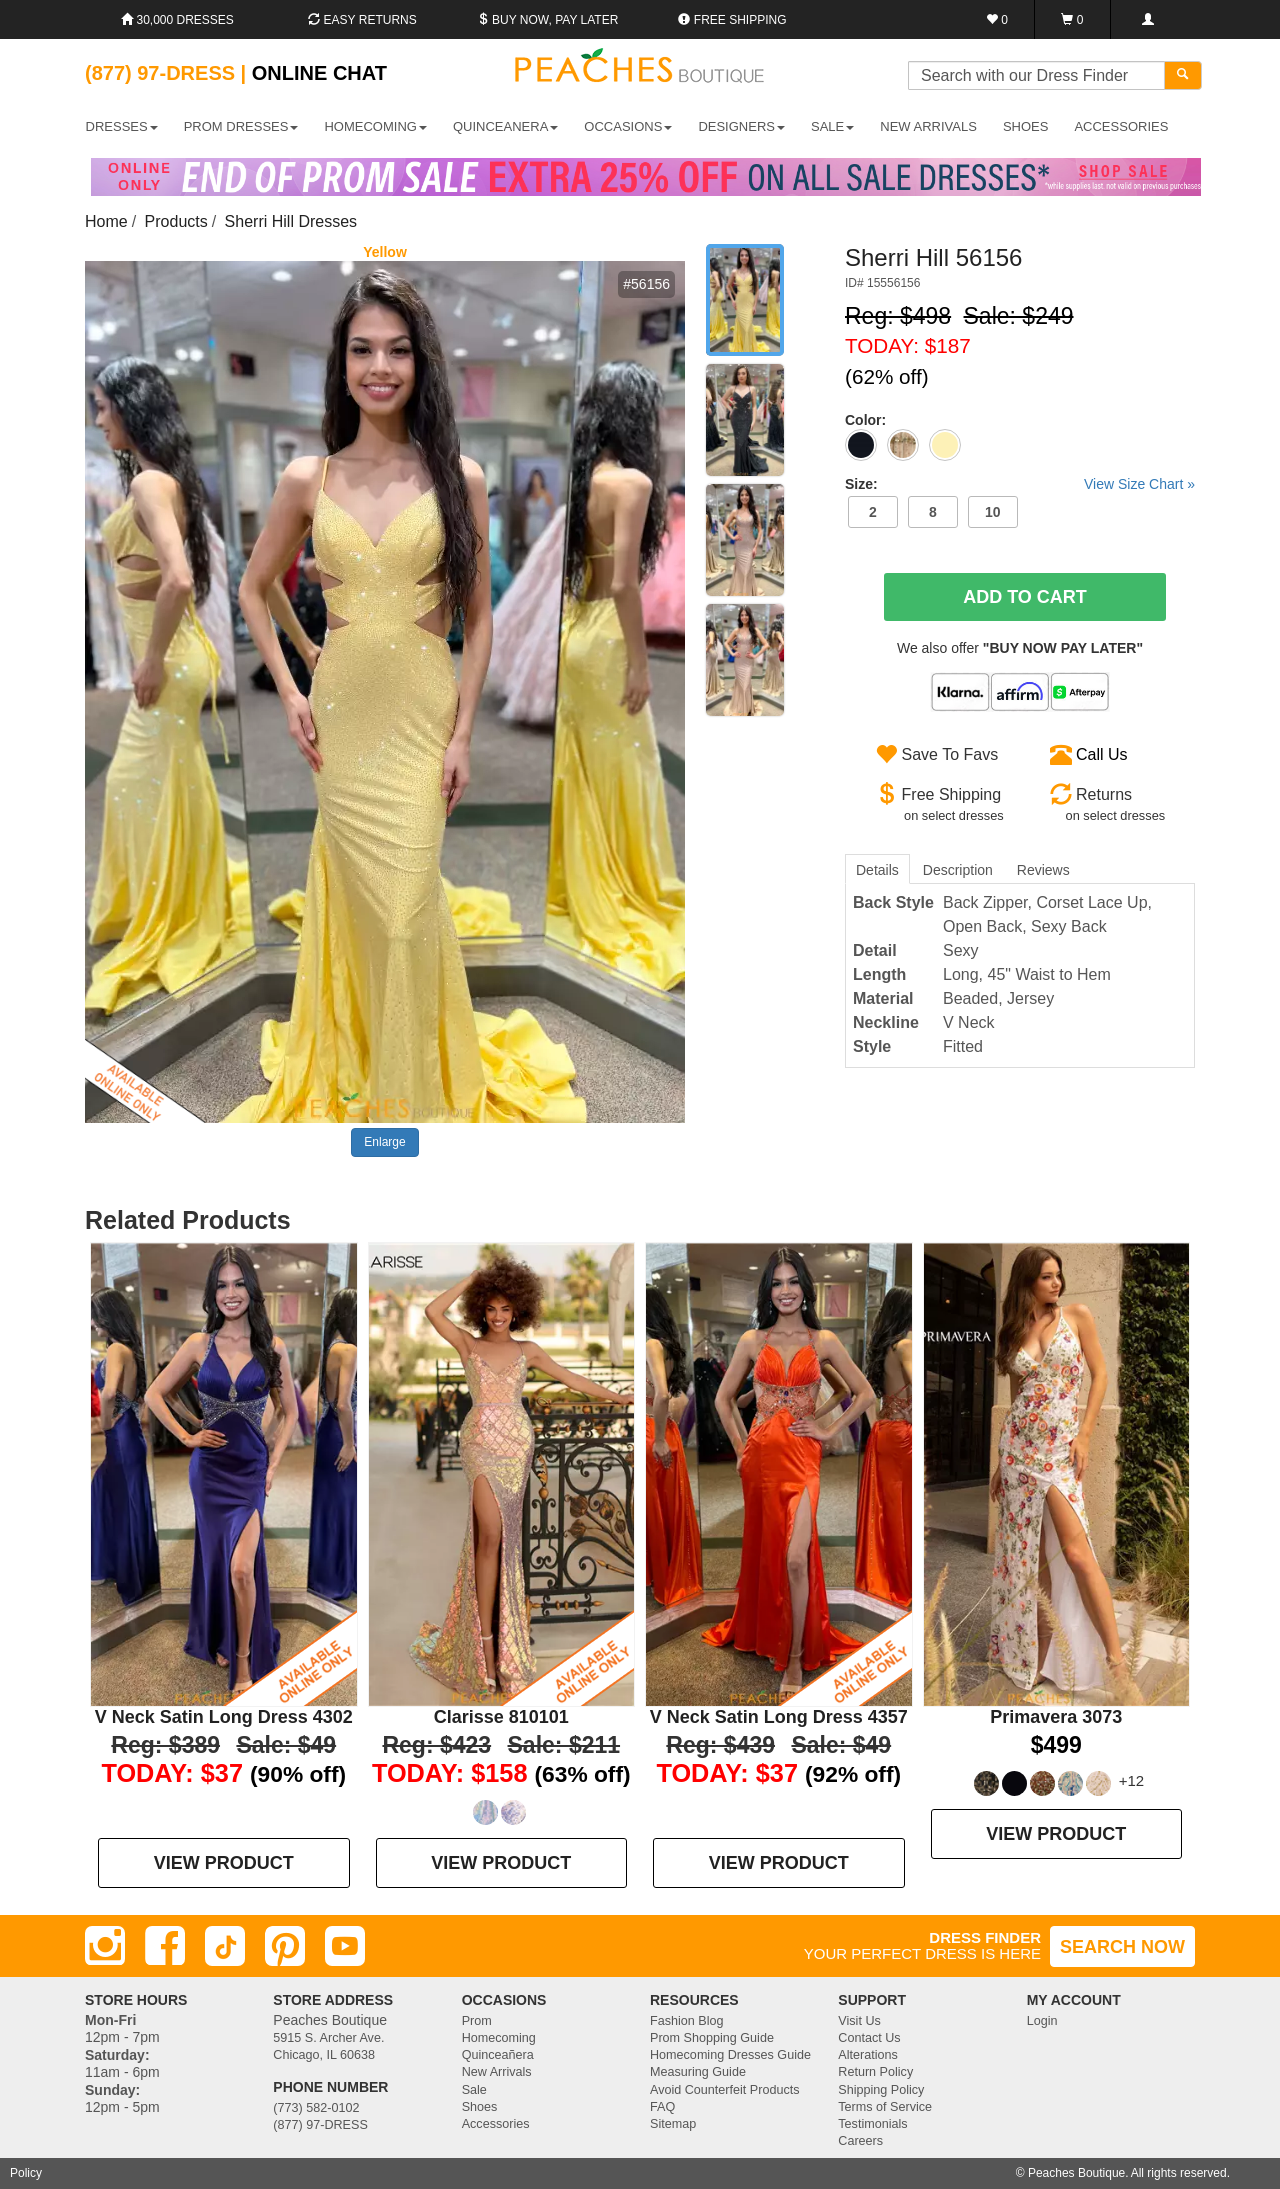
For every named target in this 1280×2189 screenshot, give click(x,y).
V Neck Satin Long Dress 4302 (224, 1717)
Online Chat (319, 73)
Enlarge (384, 1142)
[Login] (1147, 19)
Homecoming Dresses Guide (730, 2055)
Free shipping (732, 20)
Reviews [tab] (1043, 870)
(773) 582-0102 (316, 2108)
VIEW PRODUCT (224, 1863)
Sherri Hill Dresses (291, 221)
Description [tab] (958, 870)
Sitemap (673, 2124)
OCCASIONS (628, 126)
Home (106, 221)
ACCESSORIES (1121, 126)
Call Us (1102, 754)
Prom (477, 2021)
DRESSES (122, 126)
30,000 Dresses (177, 20)
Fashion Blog (687, 2021)
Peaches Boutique (1076, 2173)
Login (1042, 2021)
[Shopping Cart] (1072, 19)
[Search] (1183, 75)
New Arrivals (928, 126)
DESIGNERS (741, 126)
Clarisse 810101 (501, 1717)
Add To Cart (1025, 597)
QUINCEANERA (505, 126)
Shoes (480, 2107)
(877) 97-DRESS (320, 2125)
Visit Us (859, 2021)
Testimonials (872, 2124)
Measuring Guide (698, 2072)
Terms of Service (885, 2107)
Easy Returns (362, 20)
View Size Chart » (1139, 484)
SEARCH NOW (1122, 1947)
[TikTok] (225, 1946)
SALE (832, 126)
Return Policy (875, 2072)
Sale (474, 2090)
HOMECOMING (375, 126)
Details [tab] (877, 870)
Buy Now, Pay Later (548, 20)
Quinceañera (498, 2055)
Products (176, 221)
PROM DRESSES (241, 126)
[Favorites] (997, 19)
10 (993, 512)
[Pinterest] (285, 1946)
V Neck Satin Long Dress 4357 (779, 1717)
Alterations (868, 2055)
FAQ (662, 2107)
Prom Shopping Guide (712, 2038)
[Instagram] (105, 1946)
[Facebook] (165, 1946)
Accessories (496, 2124)
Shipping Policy (881, 2090)
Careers (860, 2141)
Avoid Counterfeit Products (725, 2090)
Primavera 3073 (1056, 1717)
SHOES (1026, 126)
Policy (26, 2173)
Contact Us (869, 2038)
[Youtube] (345, 1946)
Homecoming (499, 2038)
